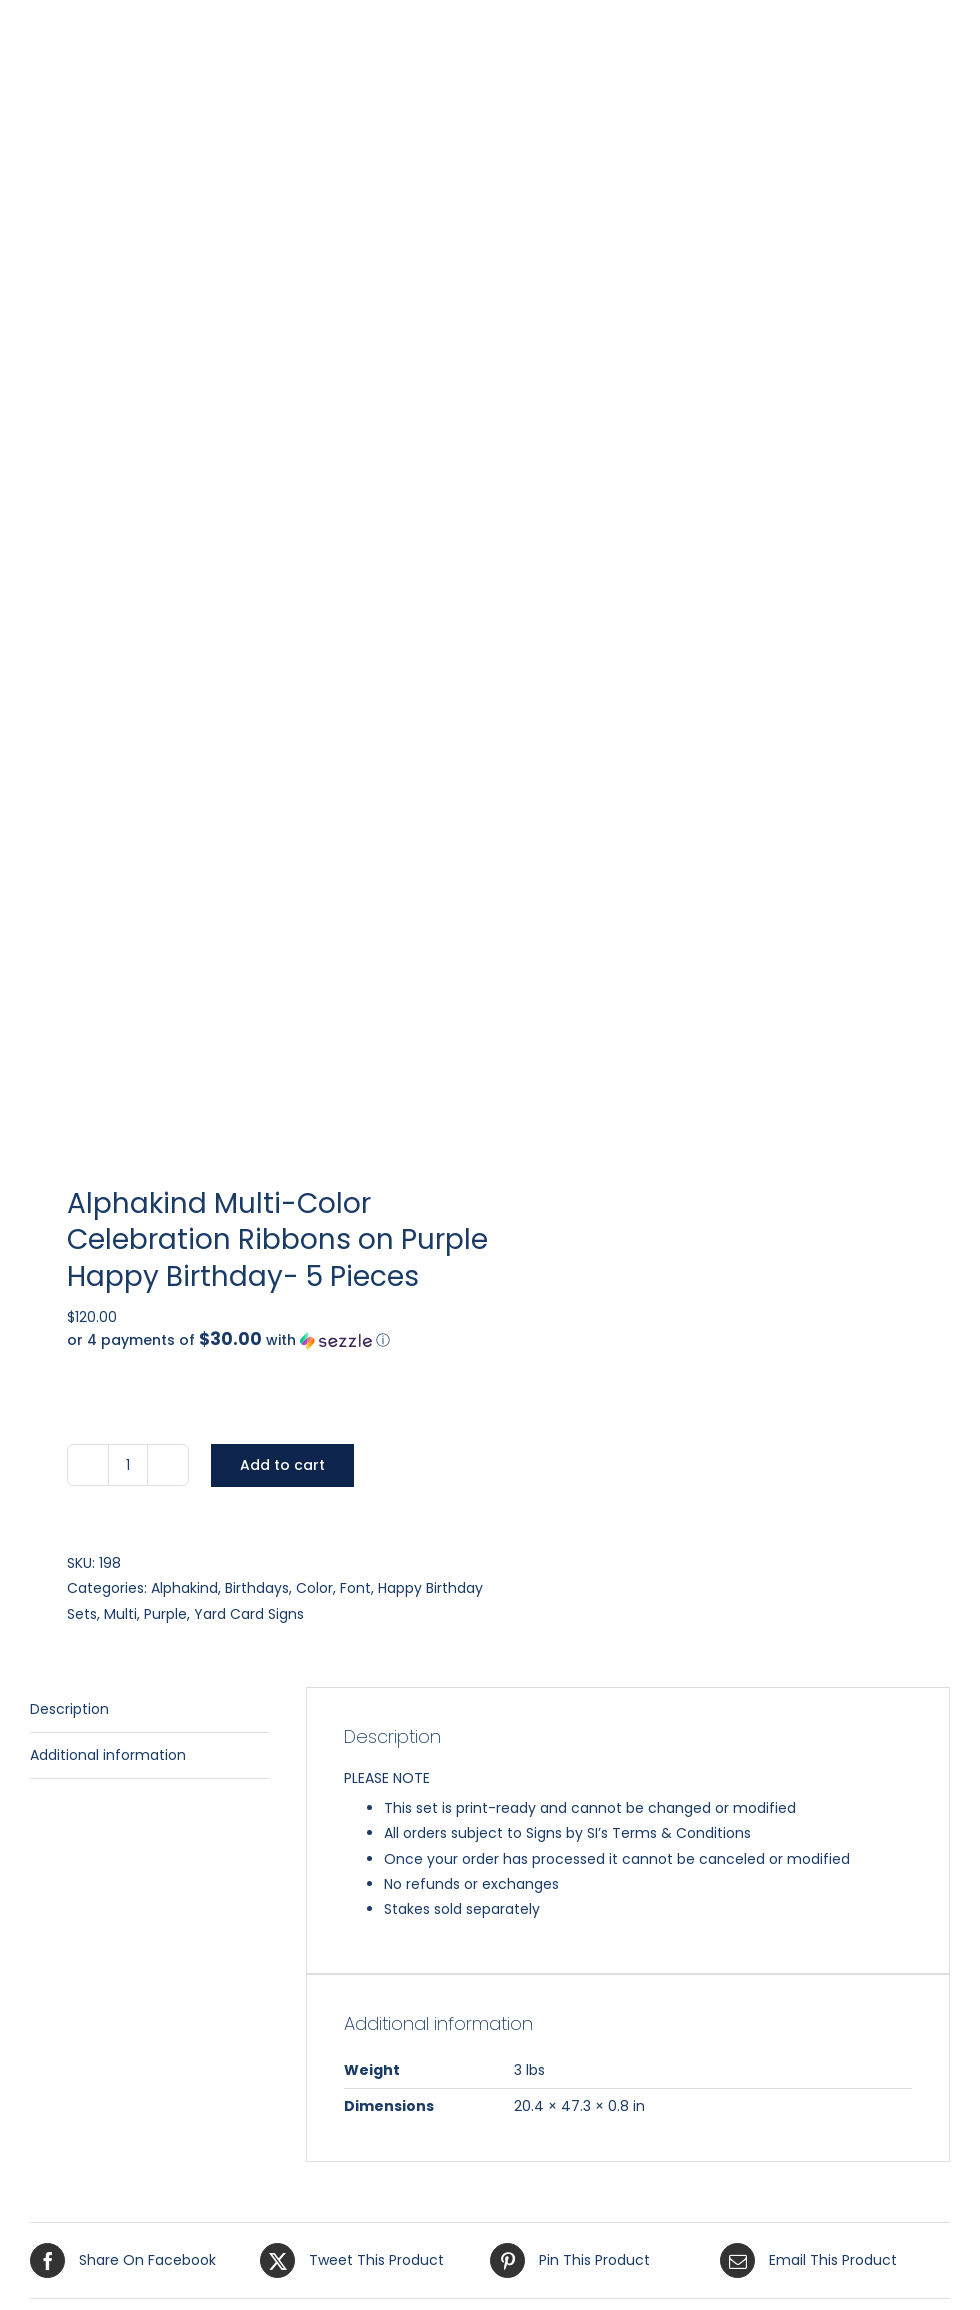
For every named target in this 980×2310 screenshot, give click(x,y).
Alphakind (184, 1588)
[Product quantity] (128, 1465)
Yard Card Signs (249, 1614)
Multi (120, 1614)
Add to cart (282, 1465)
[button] (288, 1340)
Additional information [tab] (108, 1755)
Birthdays (257, 1588)
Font (355, 1588)
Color (314, 1588)
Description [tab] (69, 1709)
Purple (165, 1614)
